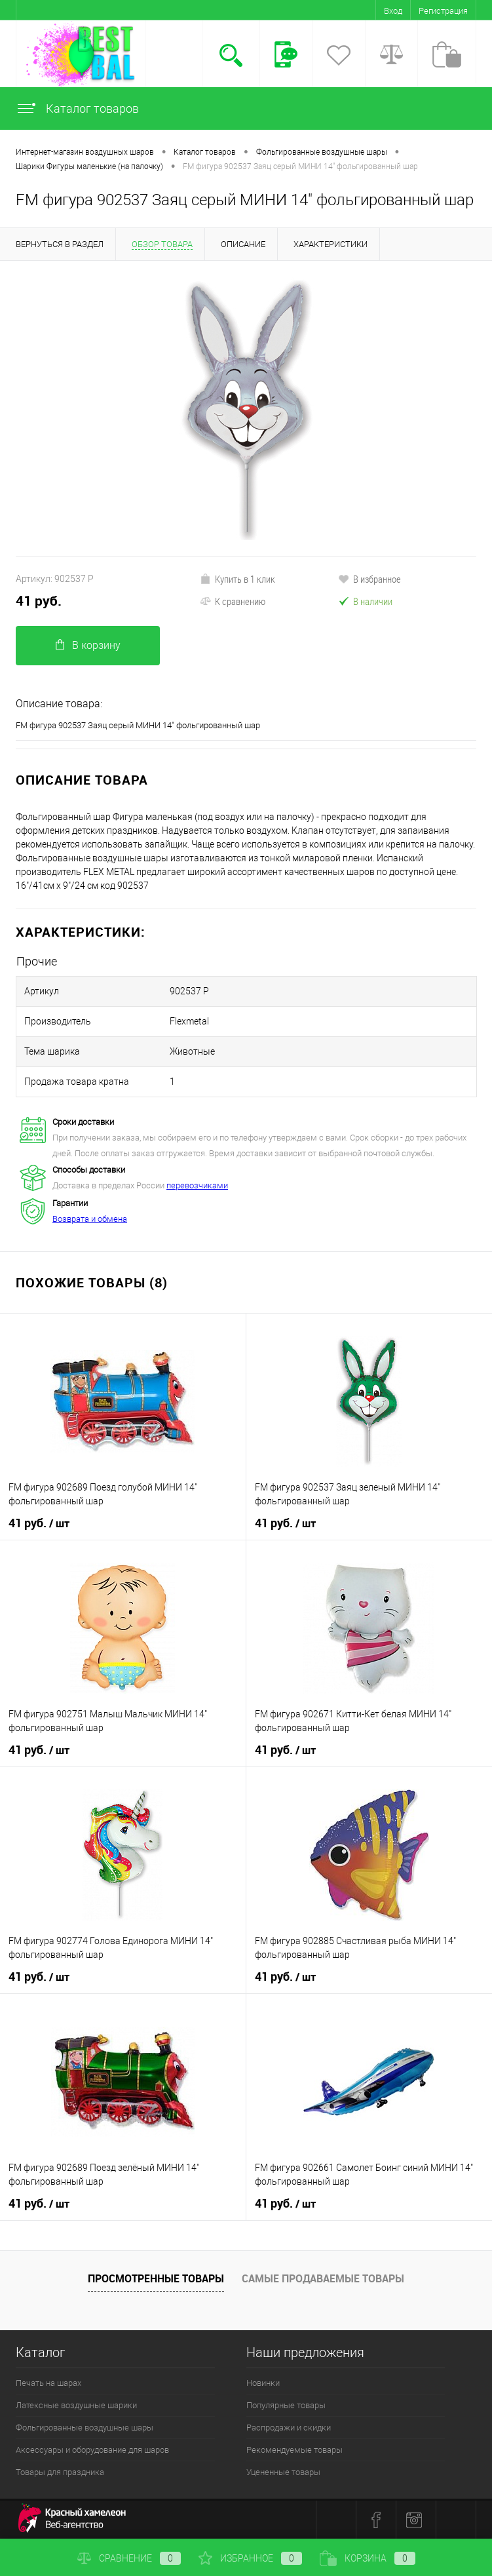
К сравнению (232, 601)
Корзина (367, 2558)
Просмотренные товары (156, 2278)
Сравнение (129, 2558)
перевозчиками (197, 1185)
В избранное (369, 578)
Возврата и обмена (89, 1219)
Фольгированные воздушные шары (84, 2427)
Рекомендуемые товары (294, 2450)
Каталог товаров (77, 108)
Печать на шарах (48, 2383)
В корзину (88, 645)
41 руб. (39, 601)
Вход (393, 11)
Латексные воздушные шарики (76, 2405)
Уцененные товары (283, 2472)
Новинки (263, 2383)
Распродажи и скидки (288, 2427)
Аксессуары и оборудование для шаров (92, 2450)
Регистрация (443, 11)
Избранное (250, 2558)
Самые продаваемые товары (323, 2278)
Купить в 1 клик (237, 578)
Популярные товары (286, 2405)
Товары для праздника (60, 2472)
